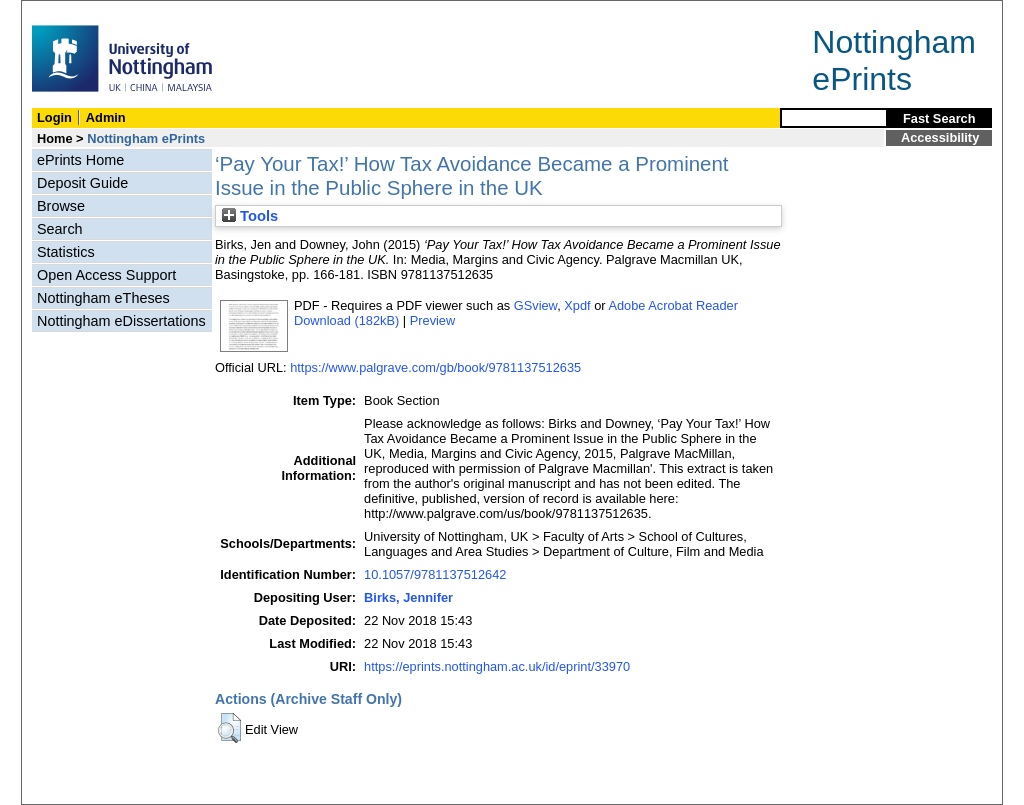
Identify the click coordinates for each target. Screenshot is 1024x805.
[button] (229, 728)
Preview (433, 320)
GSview (535, 305)
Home (55, 138)
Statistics (66, 252)
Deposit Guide (82, 183)
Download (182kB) (346, 320)
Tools (250, 216)
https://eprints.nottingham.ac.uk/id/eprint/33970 (497, 666)
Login (54, 117)
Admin (106, 117)
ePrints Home (80, 160)
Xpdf (577, 305)
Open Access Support (106, 275)
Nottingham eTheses (103, 298)
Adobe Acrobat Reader (672, 305)
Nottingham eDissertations (121, 321)
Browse (61, 206)
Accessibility (940, 137)
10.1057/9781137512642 (435, 574)
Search (60, 229)
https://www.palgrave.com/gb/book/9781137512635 (435, 367)
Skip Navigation (65, 11)
